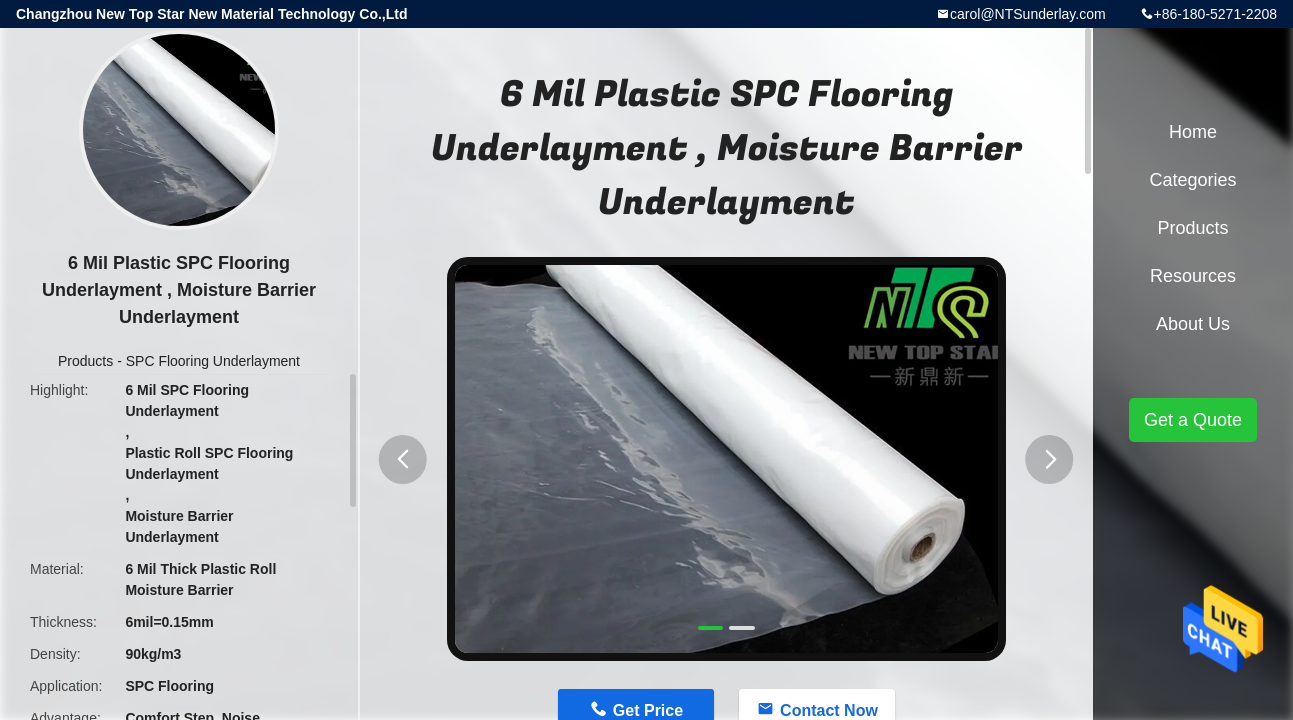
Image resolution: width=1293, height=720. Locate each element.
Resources (1193, 276)
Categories (1192, 180)
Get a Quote (1193, 420)
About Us (1193, 324)
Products (85, 361)
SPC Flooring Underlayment (213, 361)
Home (1193, 132)
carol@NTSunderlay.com (1028, 14)
